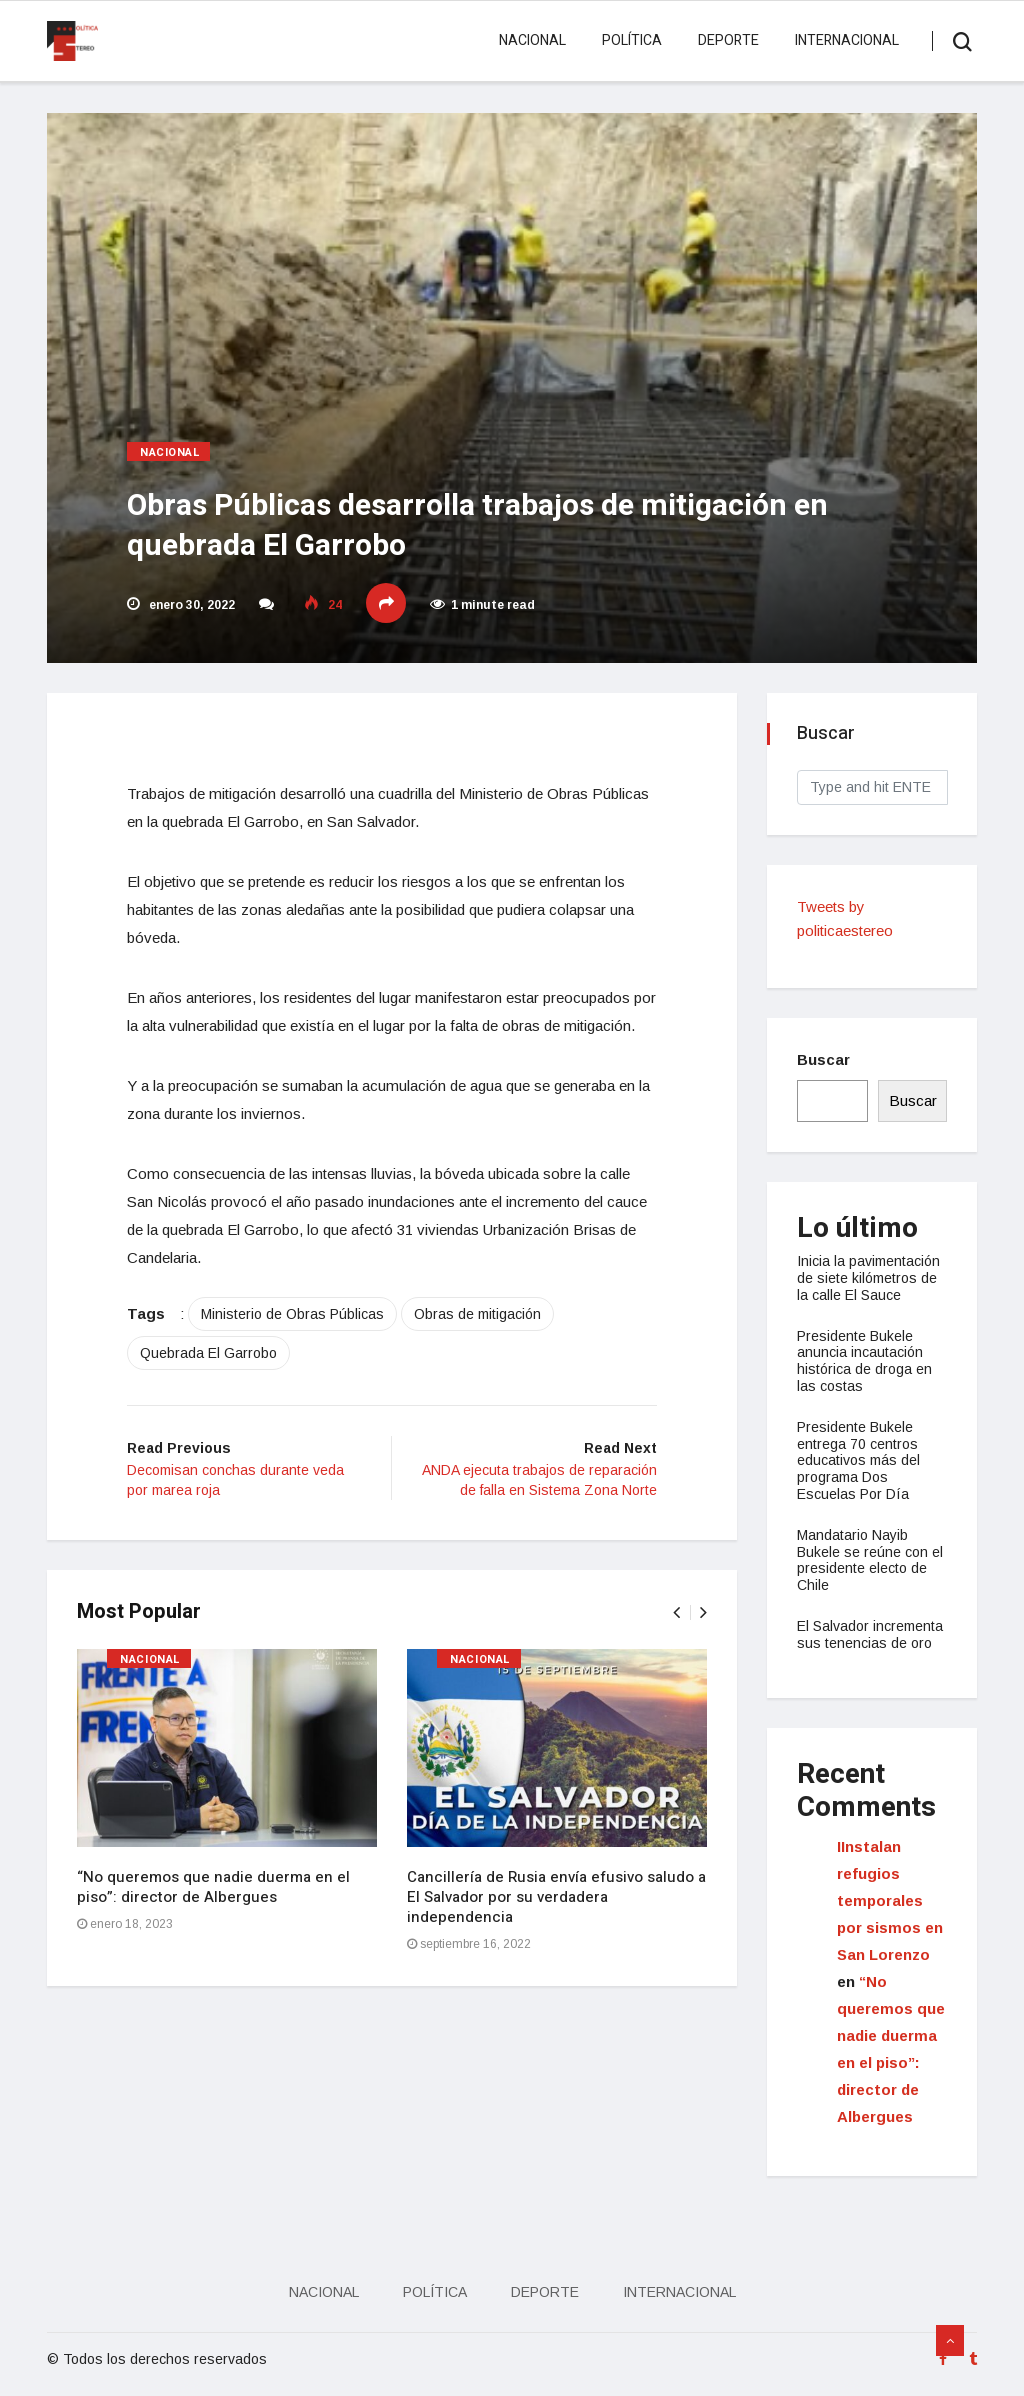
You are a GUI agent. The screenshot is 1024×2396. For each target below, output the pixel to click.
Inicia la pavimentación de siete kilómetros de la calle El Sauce (868, 1278)
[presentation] (676, 1612)
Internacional (847, 40)
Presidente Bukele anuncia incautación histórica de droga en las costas (864, 1361)
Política (632, 40)
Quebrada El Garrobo (208, 1353)
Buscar (823, 1059)
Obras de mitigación (477, 1314)
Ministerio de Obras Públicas (292, 1314)
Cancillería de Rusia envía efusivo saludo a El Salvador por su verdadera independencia (556, 1897)
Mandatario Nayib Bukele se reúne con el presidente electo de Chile (870, 1560)
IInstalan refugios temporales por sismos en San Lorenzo (890, 1900)
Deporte (728, 40)
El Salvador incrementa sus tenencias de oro (870, 1634)
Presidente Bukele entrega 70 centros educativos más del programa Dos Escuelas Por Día (858, 1460)
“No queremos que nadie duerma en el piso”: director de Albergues (213, 1887)
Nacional (532, 40)
